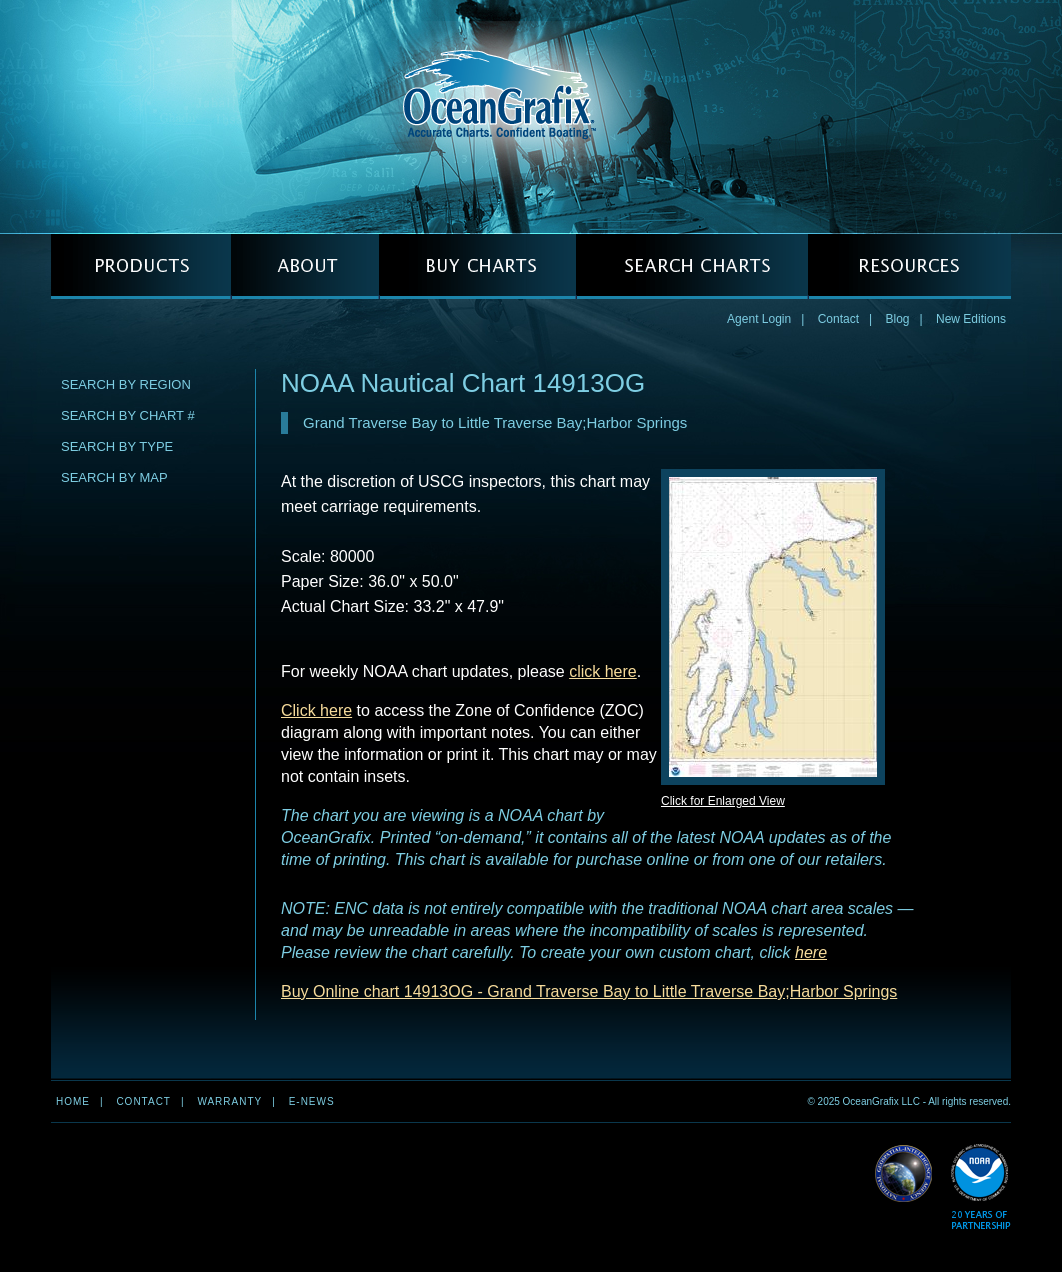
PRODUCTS (141, 266)
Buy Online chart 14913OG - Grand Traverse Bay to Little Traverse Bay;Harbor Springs (589, 991)
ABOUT (305, 266)
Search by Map (114, 477)
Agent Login (759, 319)
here (811, 952)
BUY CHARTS (477, 266)
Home (73, 1101)
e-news (312, 1101)
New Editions (971, 319)
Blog (897, 319)
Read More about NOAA (980, 1187)
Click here (316, 710)
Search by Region (126, 384)
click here (603, 671)
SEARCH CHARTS (692, 266)
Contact (838, 319)
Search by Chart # (128, 415)
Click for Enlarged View (723, 801)
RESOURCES (909, 266)
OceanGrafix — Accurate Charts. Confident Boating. (531, 116)
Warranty (229, 1101)
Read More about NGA (904, 1174)
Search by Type (117, 446)
